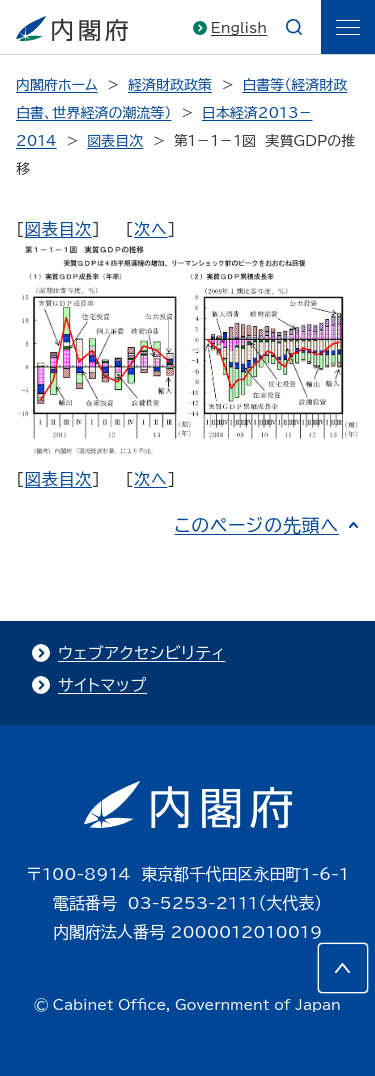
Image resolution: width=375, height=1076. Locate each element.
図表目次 (115, 141)
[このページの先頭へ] (343, 968)
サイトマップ (102, 685)
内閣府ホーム (56, 85)
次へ (150, 229)
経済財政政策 (170, 85)
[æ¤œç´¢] (294, 27)
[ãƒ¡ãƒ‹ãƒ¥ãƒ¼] (348, 27)
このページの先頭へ (256, 525)
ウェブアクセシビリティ (141, 653)
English (239, 28)
